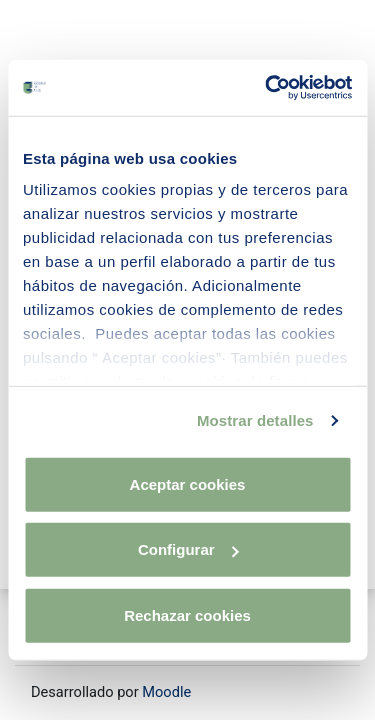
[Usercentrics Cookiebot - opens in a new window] (267, 88)
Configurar (188, 549)
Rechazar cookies (187, 614)
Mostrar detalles (255, 420)
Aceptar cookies (188, 483)
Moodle (166, 692)
